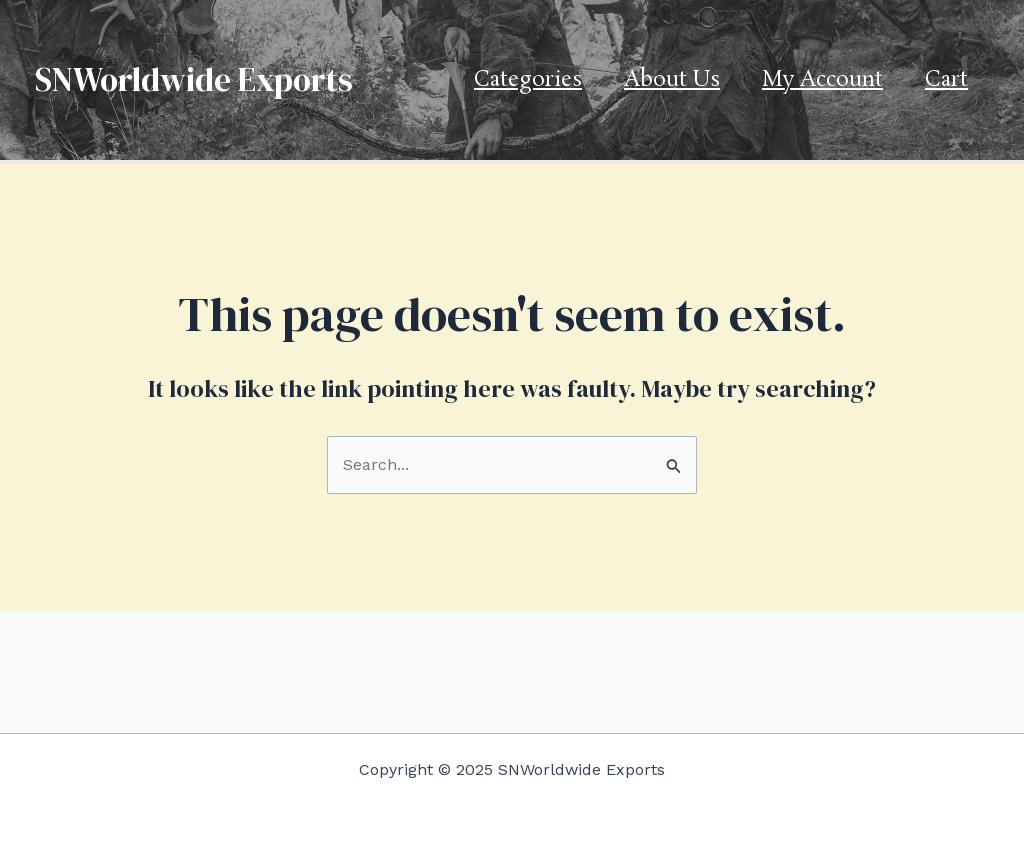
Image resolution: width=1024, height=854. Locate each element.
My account (822, 80)
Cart (946, 80)
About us (672, 80)
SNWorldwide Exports (194, 79)
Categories (528, 80)
